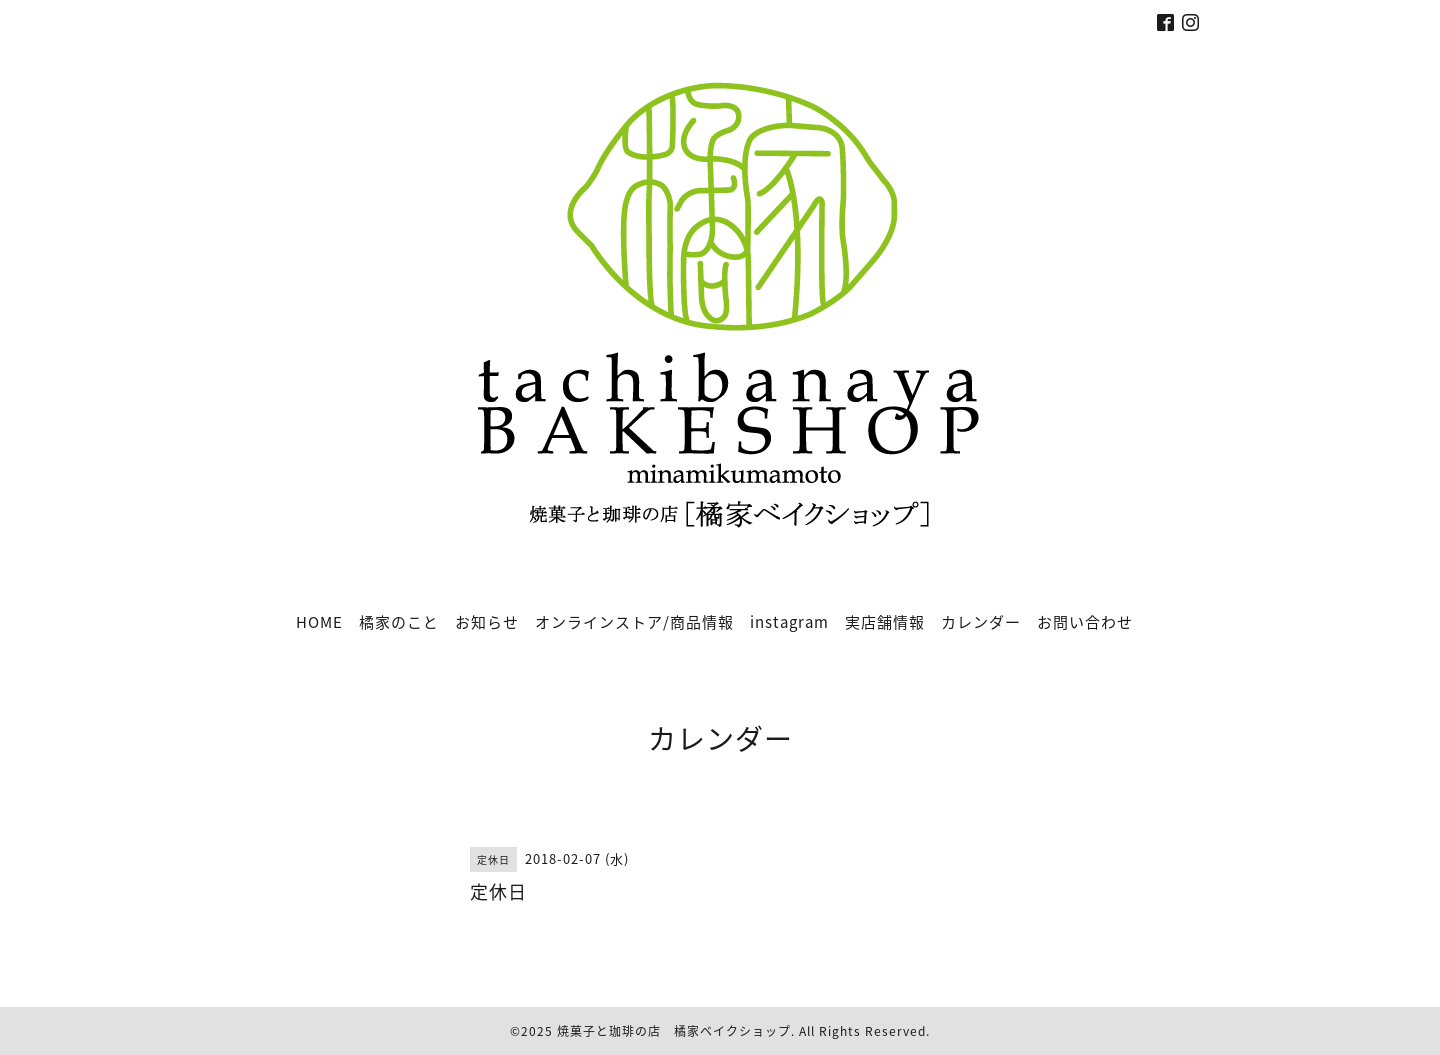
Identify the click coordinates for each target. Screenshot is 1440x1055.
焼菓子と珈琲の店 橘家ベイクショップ (674, 1031)
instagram (789, 622)
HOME (319, 622)
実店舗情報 (885, 622)
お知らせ (487, 622)
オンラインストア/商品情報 (634, 622)
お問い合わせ (1085, 622)
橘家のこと (399, 622)
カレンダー (981, 622)
